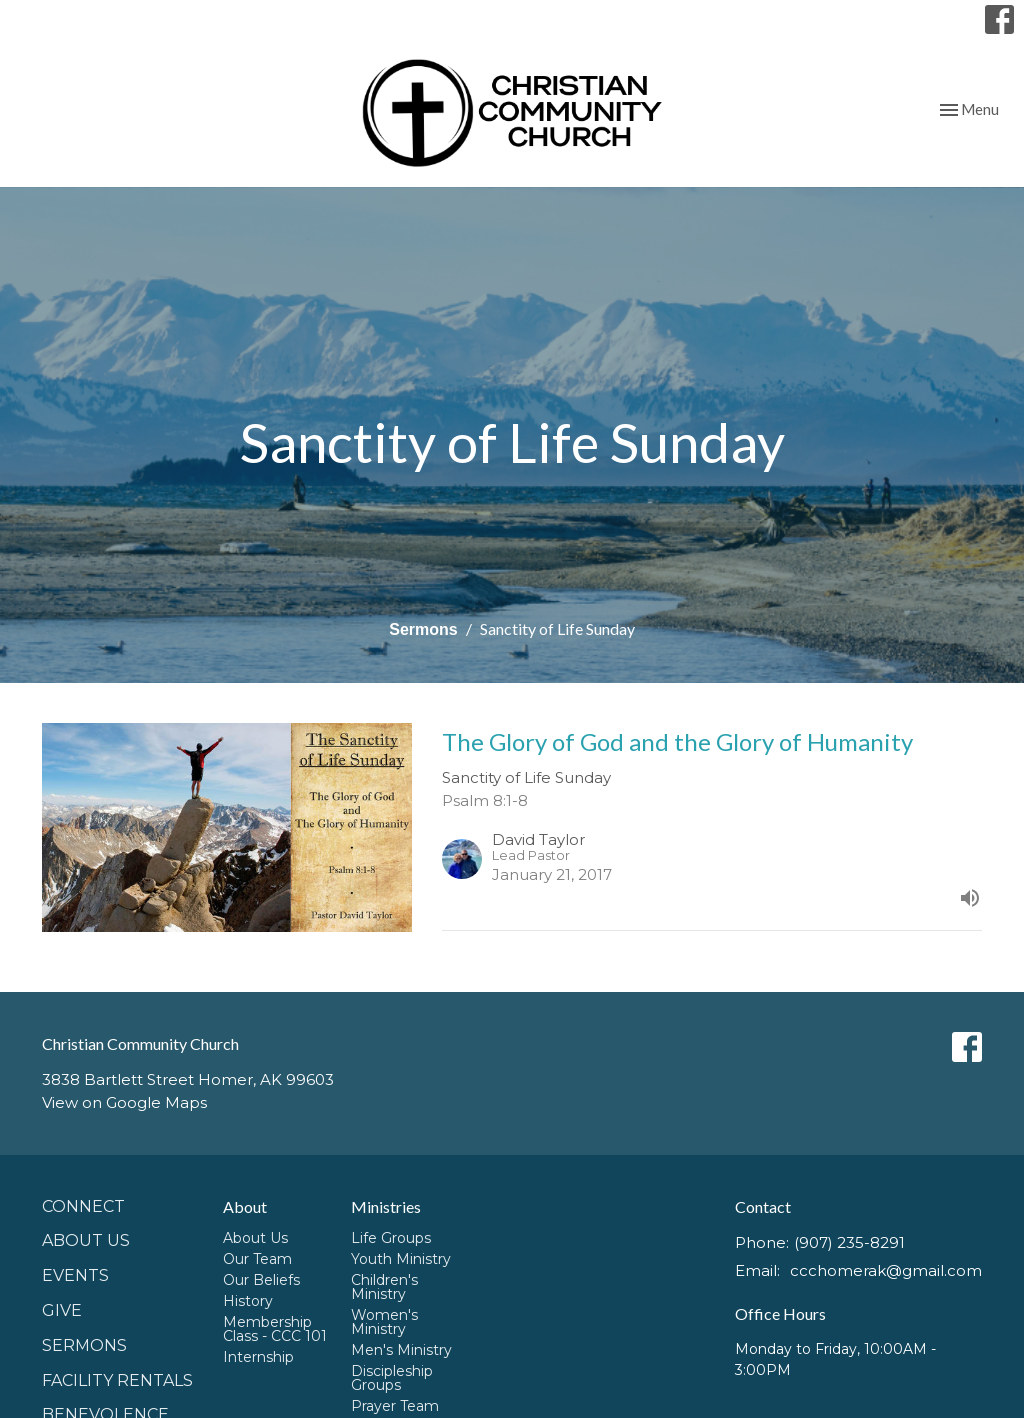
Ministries (386, 1206)
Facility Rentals (117, 1380)
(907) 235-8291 (849, 1242)
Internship (258, 1357)
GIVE (62, 1310)
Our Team (257, 1259)
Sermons (423, 629)
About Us (86, 1240)
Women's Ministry (384, 1322)
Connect (83, 1206)
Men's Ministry (401, 1350)
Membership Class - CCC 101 (275, 1329)
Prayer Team (395, 1406)
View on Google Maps (124, 1102)
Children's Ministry (384, 1287)
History (248, 1301)
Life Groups (391, 1238)
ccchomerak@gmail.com (886, 1270)
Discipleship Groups (392, 1378)
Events (75, 1275)
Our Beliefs (261, 1280)
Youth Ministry (401, 1259)
